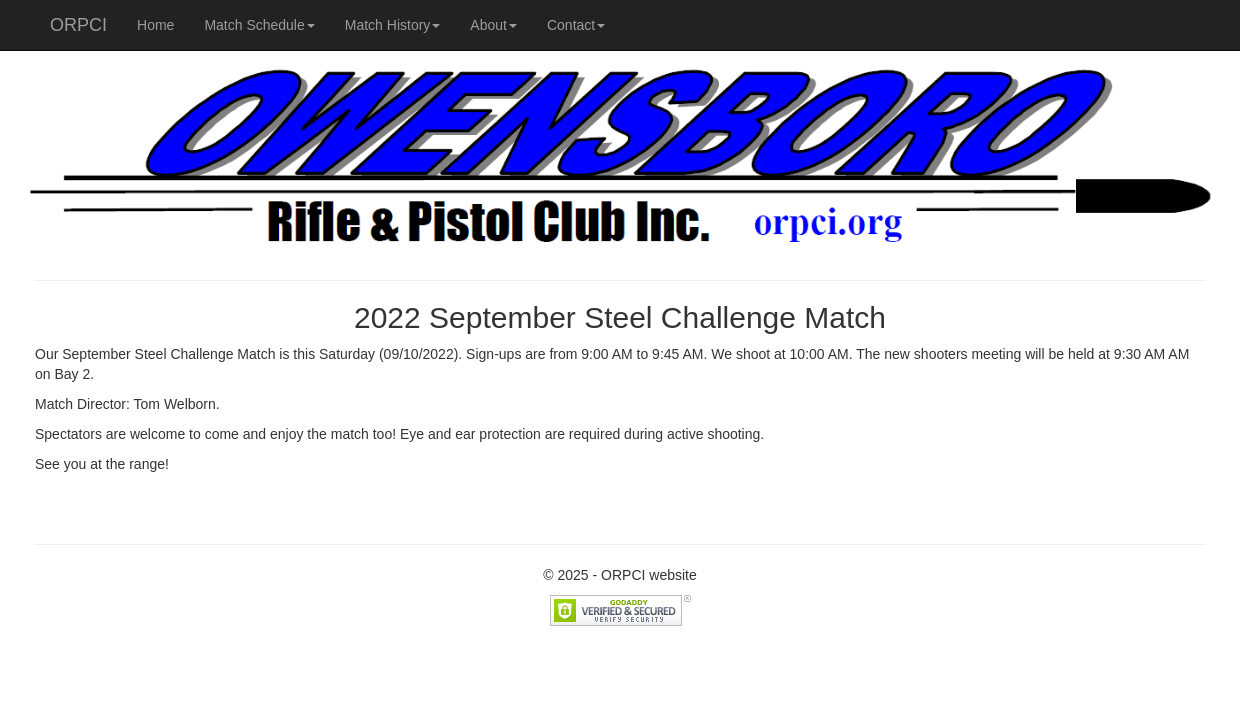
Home (155, 25)
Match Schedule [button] (259, 25)
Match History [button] (393, 25)
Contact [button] (576, 25)
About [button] (493, 25)
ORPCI (78, 25)
